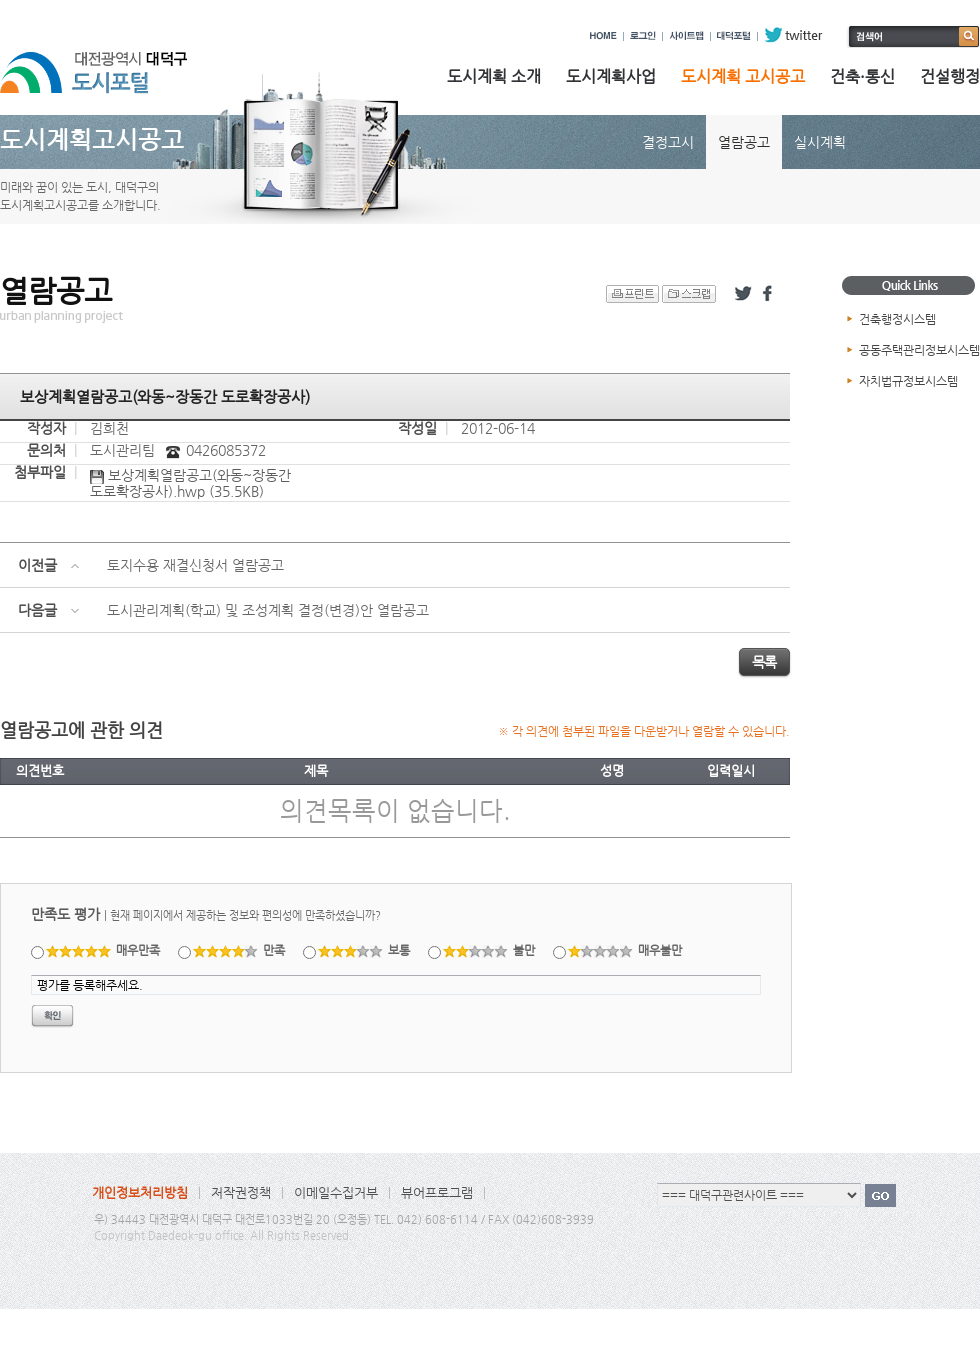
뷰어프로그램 (437, 1192)
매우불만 (625, 950)
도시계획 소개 (494, 76)
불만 (489, 950)
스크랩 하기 (689, 294)
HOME (603, 35)
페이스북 (771, 294)
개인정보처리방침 (140, 1192)
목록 (764, 662)
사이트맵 (686, 35)
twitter (793, 35)
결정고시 (668, 142)
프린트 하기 (632, 294)
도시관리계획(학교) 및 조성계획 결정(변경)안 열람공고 (268, 610)
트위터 (743, 294)
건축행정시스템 (897, 319)
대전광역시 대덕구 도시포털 (110, 63)
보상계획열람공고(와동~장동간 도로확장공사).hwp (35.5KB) (190, 483)
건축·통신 (862, 76)
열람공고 (744, 142)
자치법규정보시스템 (908, 381)
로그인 (643, 35)
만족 (239, 950)
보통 (364, 950)
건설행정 (950, 76)
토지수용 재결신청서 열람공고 (195, 565)
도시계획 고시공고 (743, 76)
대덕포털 (734, 35)
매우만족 (103, 950)
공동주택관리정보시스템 (919, 350)
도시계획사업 (611, 76)
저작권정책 (241, 1192)
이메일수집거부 (336, 1192)
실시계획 (820, 142)
